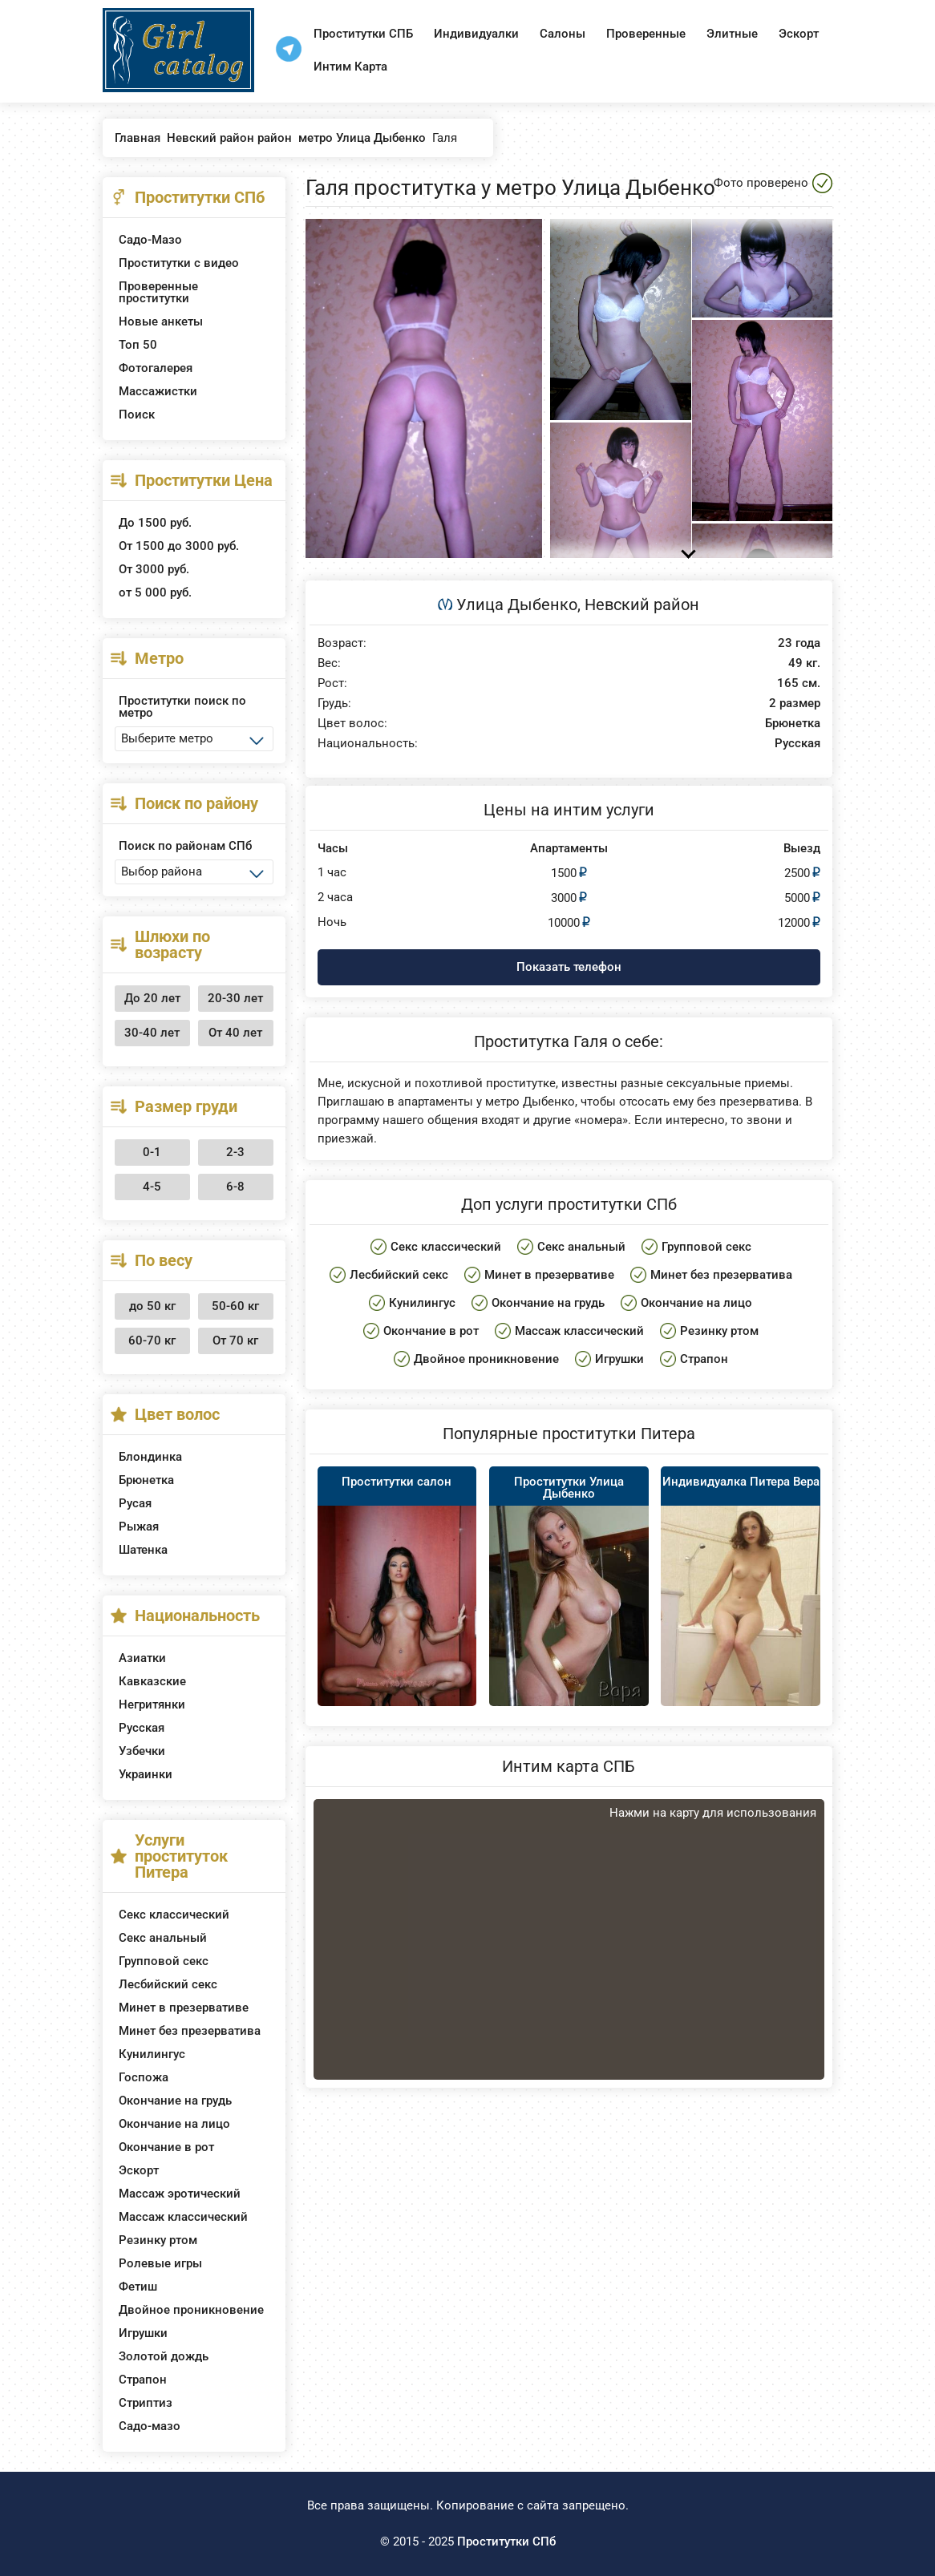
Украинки (145, 1774)
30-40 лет (152, 1032)
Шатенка (143, 1550)
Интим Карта (350, 66)
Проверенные (646, 33)
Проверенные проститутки (158, 292)
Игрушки (143, 2333)
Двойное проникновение (191, 2310)
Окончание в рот (166, 2147)
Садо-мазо (149, 2426)
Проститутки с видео (179, 263)
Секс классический (174, 1914)
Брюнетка (146, 1480)
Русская (141, 1728)
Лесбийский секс (168, 1984)
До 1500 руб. (155, 523)
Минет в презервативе (184, 2007)
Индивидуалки (476, 33)
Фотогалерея (155, 368)
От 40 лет (235, 1032)
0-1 (152, 1152)
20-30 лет (235, 998)
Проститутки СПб (506, 2541)
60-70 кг (152, 1340)
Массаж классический (183, 2217)
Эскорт (799, 33)
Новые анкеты (161, 321)
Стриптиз (145, 2403)
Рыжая (139, 1526)
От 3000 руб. (154, 569)
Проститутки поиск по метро (182, 707)
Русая (135, 1503)
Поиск (137, 414)
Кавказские (152, 1681)
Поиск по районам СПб (185, 846)
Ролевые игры (160, 2263)
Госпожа (143, 2077)
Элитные (732, 33)
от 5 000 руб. (155, 592)
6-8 (235, 1186)
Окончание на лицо (174, 2124)
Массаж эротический (180, 2193)
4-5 (152, 1186)
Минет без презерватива (190, 2031)
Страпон (143, 2379)
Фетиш (138, 2286)
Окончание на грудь (175, 2100)
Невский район (642, 604)
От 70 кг (235, 1340)
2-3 (235, 1152)
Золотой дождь (163, 2356)
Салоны (562, 33)
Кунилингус (152, 2054)
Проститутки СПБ (363, 33)
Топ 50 (138, 345)
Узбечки (142, 1751)
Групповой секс (163, 1961)
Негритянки (152, 1704)
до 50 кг (152, 1306)
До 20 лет (152, 998)
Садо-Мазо (150, 240)
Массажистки (158, 391)
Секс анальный (163, 1938)
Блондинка (150, 1457)
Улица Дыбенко (516, 604)
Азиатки (142, 1658)
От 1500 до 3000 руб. (179, 546)
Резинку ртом (158, 2240)
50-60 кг (235, 1306)
